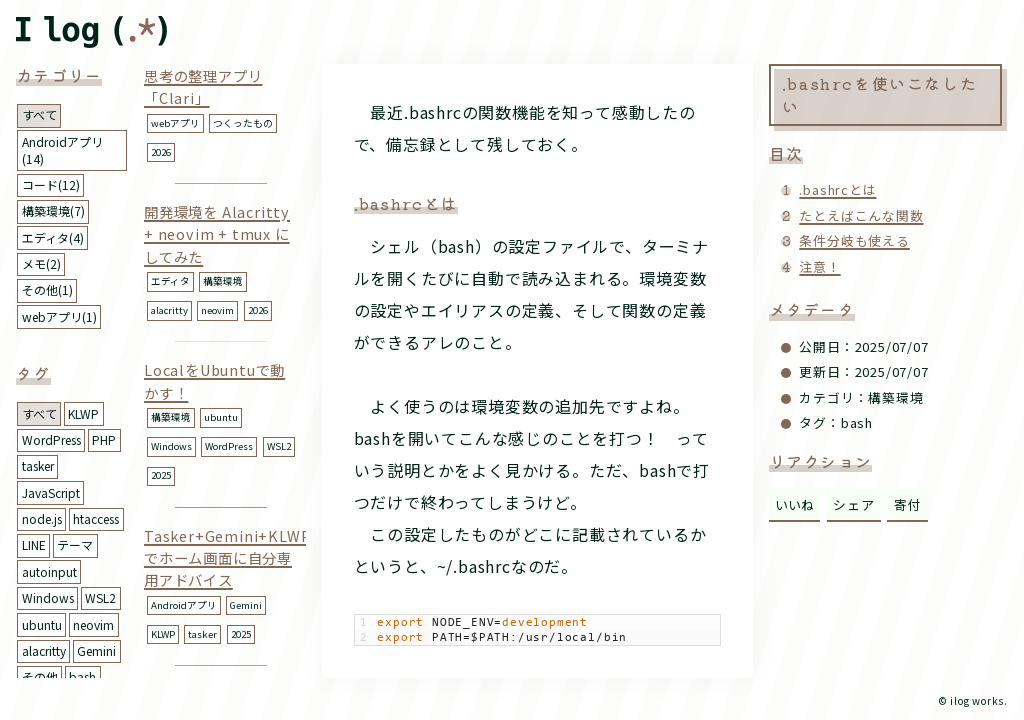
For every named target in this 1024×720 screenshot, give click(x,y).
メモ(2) (41, 263)
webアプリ (175, 123)
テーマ (75, 544)
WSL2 (100, 597)
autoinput (49, 571)
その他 (40, 676)
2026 (161, 152)
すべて (39, 114)
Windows (48, 597)
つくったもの (243, 123)
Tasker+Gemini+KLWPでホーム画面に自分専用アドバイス (227, 558)
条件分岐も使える (854, 240)
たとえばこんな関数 (861, 215)
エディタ (170, 281)
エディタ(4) (53, 237)
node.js (42, 518)
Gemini (96, 650)
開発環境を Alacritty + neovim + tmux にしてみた (217, 234)
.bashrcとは (837, 189)
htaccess (96, 518)
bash (82, 676)
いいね (794, 504)
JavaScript (51, 492)
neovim (93, 624)
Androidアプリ (184, 605)
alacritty (44, 650)
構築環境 (223, 281)
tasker (38, 465)
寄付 (908, 504)
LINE (34, 544)
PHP (104, 439)
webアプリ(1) (59, 316)
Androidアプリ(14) (62, 150)
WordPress (51, 439)
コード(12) (51, 184)
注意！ (819, 266)
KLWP (83, 413)
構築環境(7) (53, 210)
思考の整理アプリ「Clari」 (203, 86)
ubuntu (42, 624)
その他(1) (47, 289)
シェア (853, 504)
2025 (161, 475)
